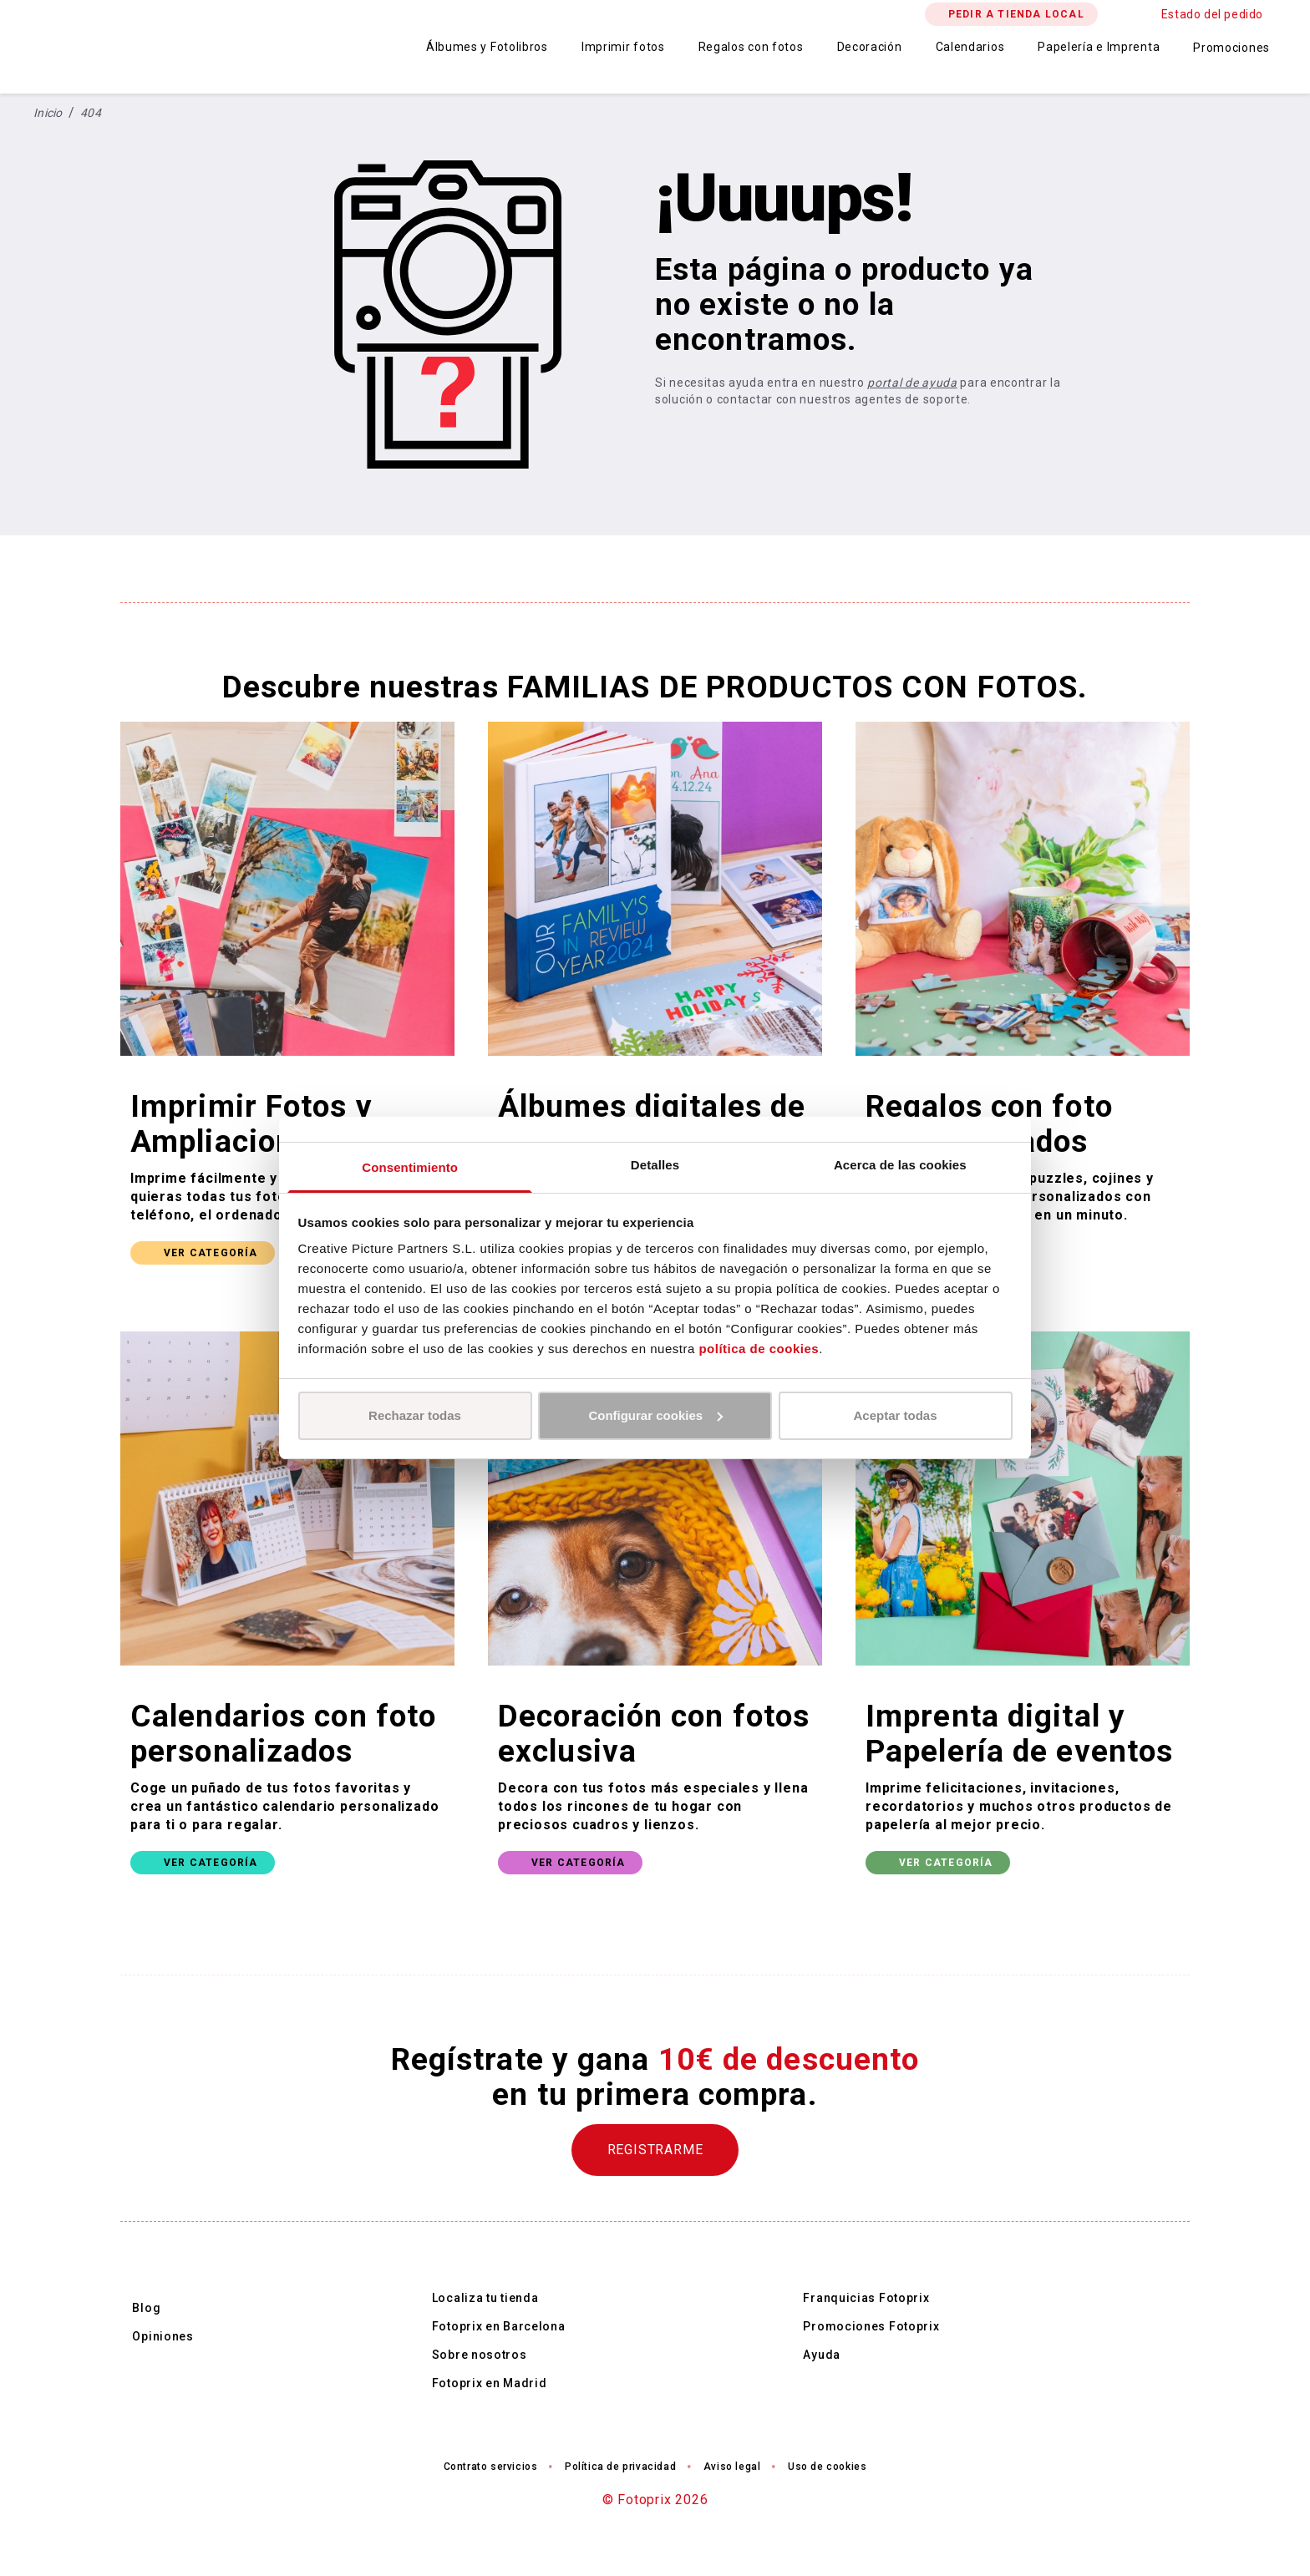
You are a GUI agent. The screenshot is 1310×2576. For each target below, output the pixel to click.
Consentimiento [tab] (410, 1167)
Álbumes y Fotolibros (487, 46)
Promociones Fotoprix (871, 2326)
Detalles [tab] (655, 1165)
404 (90, 112)
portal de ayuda (912, 382)
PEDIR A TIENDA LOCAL (1016, 14)
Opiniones (162, 2336)
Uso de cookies (827, 2466)
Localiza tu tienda (485, 2298)
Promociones (1231, 47)
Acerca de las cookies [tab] (900, 1165)
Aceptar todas (895, 1415)
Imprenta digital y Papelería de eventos (1019, 1733)
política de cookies (758, 1348)
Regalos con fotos (751, 46)
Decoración (869, 46)
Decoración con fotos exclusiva (654, 1733)
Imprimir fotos (623, 46)
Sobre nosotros (479, 2354)
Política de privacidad (620, 2466)
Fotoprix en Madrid (489, 2383)
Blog (146, 2308)
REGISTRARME (655, 2150)
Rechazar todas (414, 1415)
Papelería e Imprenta (1099, 46)
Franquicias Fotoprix (866, 2298)
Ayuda (821, 2354)
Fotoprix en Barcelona (499, 2326)
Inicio (48, 112)
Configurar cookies (655, 1415)
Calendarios (970, 46)
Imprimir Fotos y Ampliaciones (251, 1123)
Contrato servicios (491, 2466)
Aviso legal (732, 2466)
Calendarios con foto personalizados (283, 1733)
